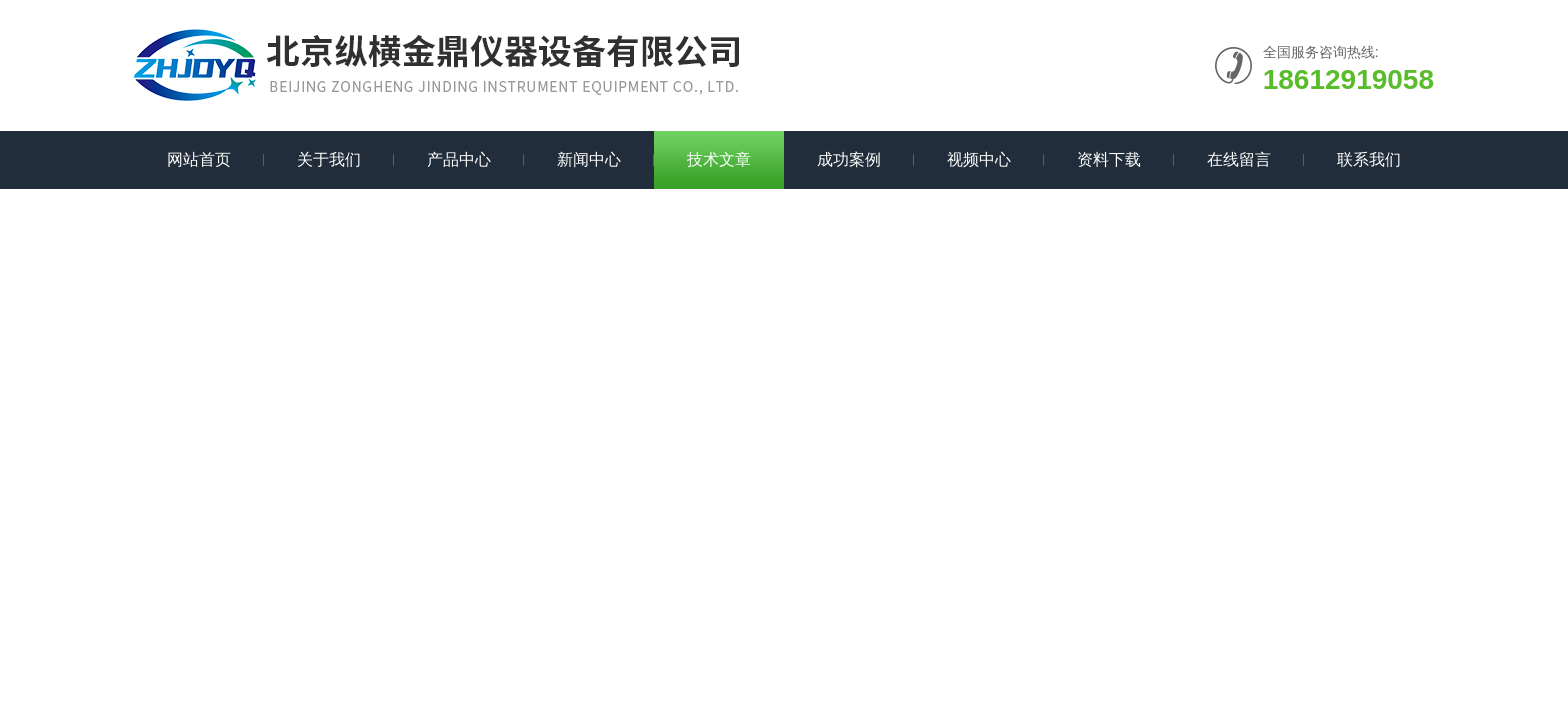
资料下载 (1109, 159)
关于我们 (329, 159)
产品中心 (459, 159)
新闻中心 (589, 159)
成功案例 (849, 159)
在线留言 (1239, 159)
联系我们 (1369, 159)
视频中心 (979, 159)
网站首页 (199, 159)
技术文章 (719, 159)
